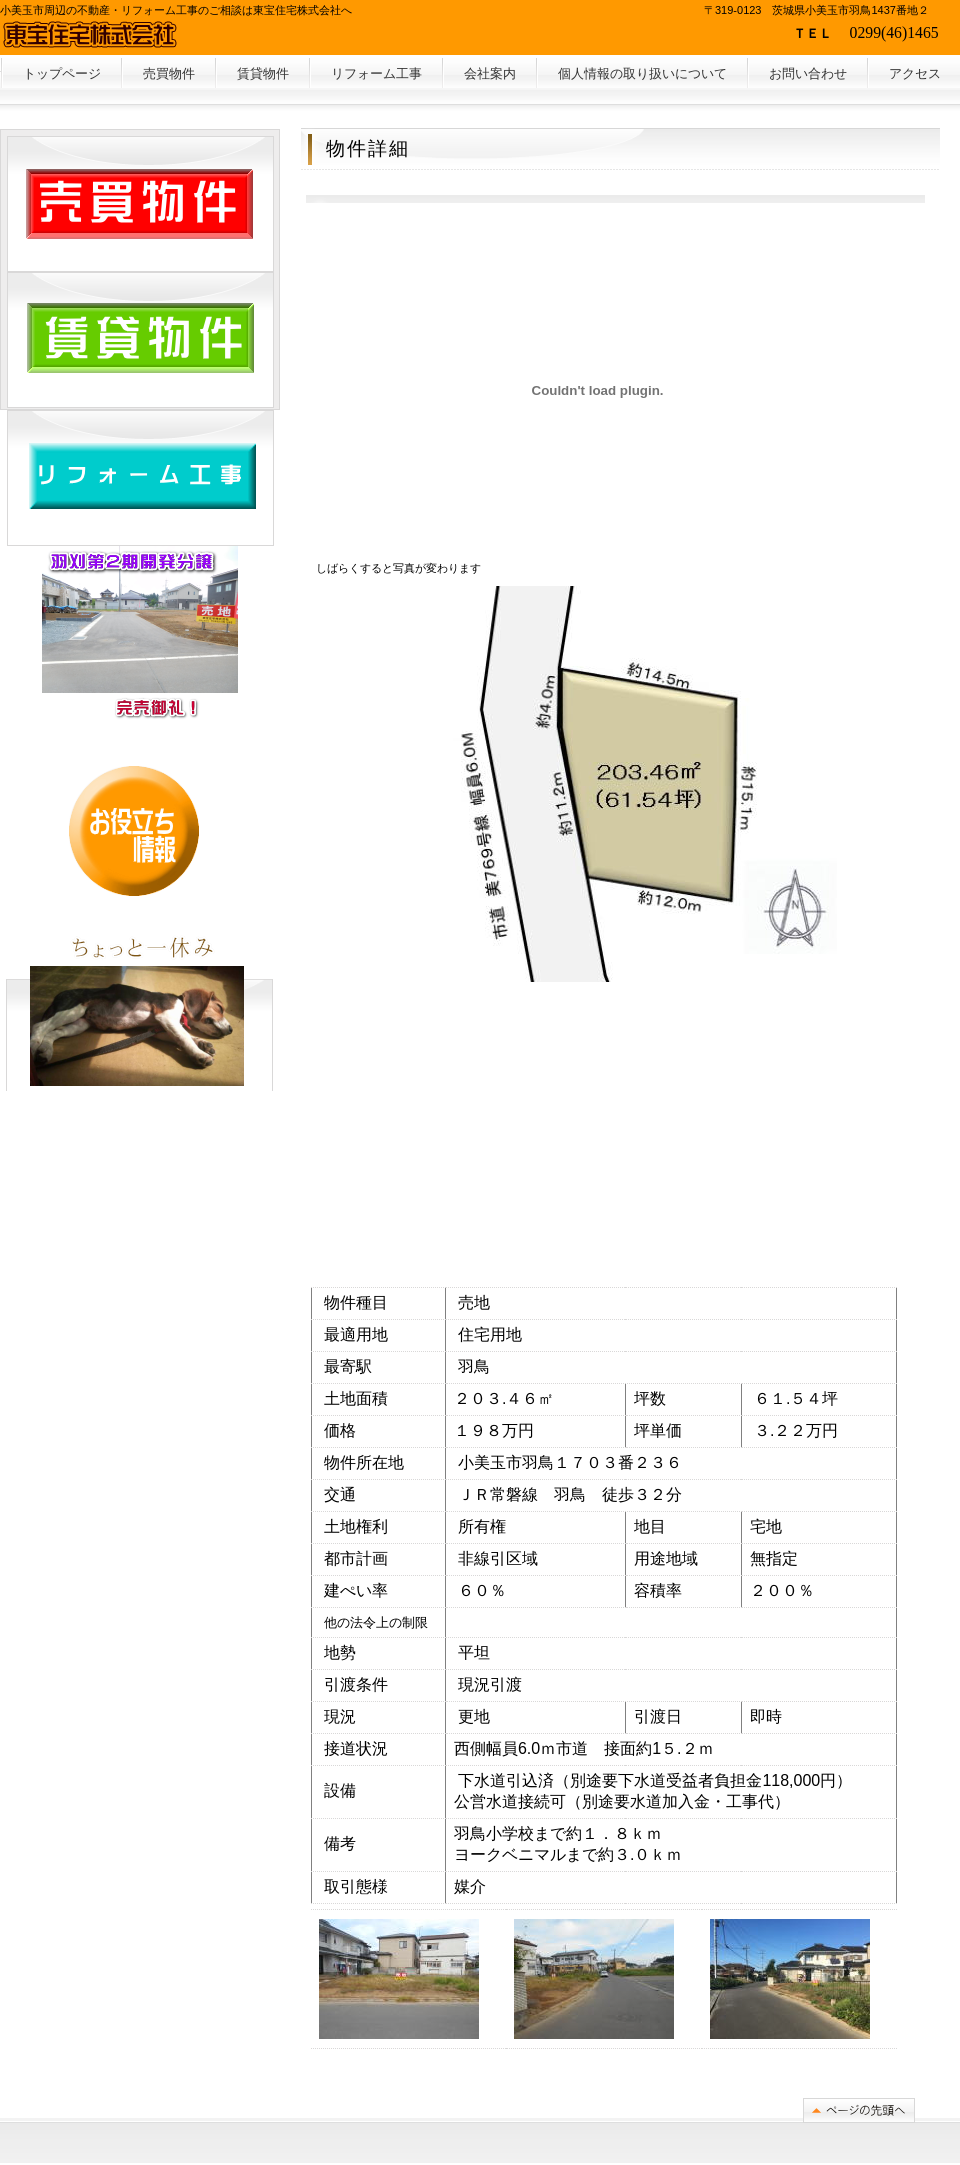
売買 (169, 73)
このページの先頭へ (859, 2110)
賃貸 (263, 73)
